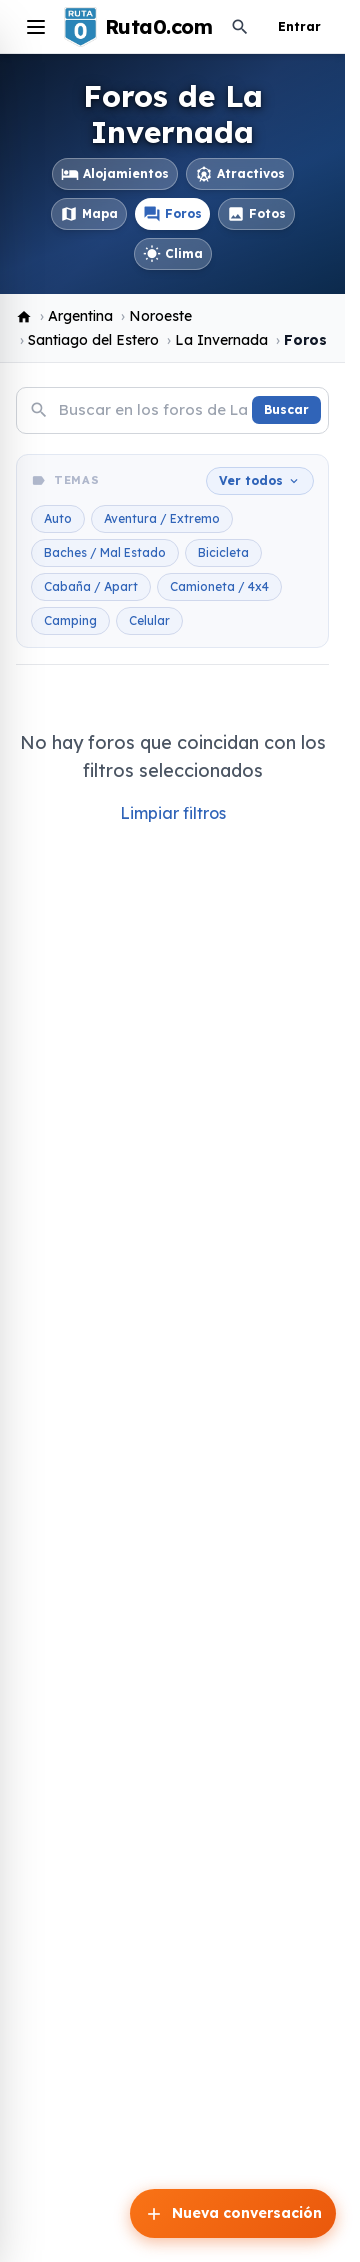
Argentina (80, 316)
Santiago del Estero (93, 340)
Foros (172, 214)
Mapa (89, 214)
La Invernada (221, 340)
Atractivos (240, 174)
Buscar (286, 409)
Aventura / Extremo (162, 518)
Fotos (256, 214)
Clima (173, 254)
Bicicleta (223, 552)
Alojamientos (115, 174)
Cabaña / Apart (91, 586)
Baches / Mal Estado (105, 552)
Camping (70, 620)
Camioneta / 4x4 (219, 586)
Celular (149, 620)
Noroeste (160, 316)
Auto (58, 518)
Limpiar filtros (173, 813)
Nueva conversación (233, 2214)
